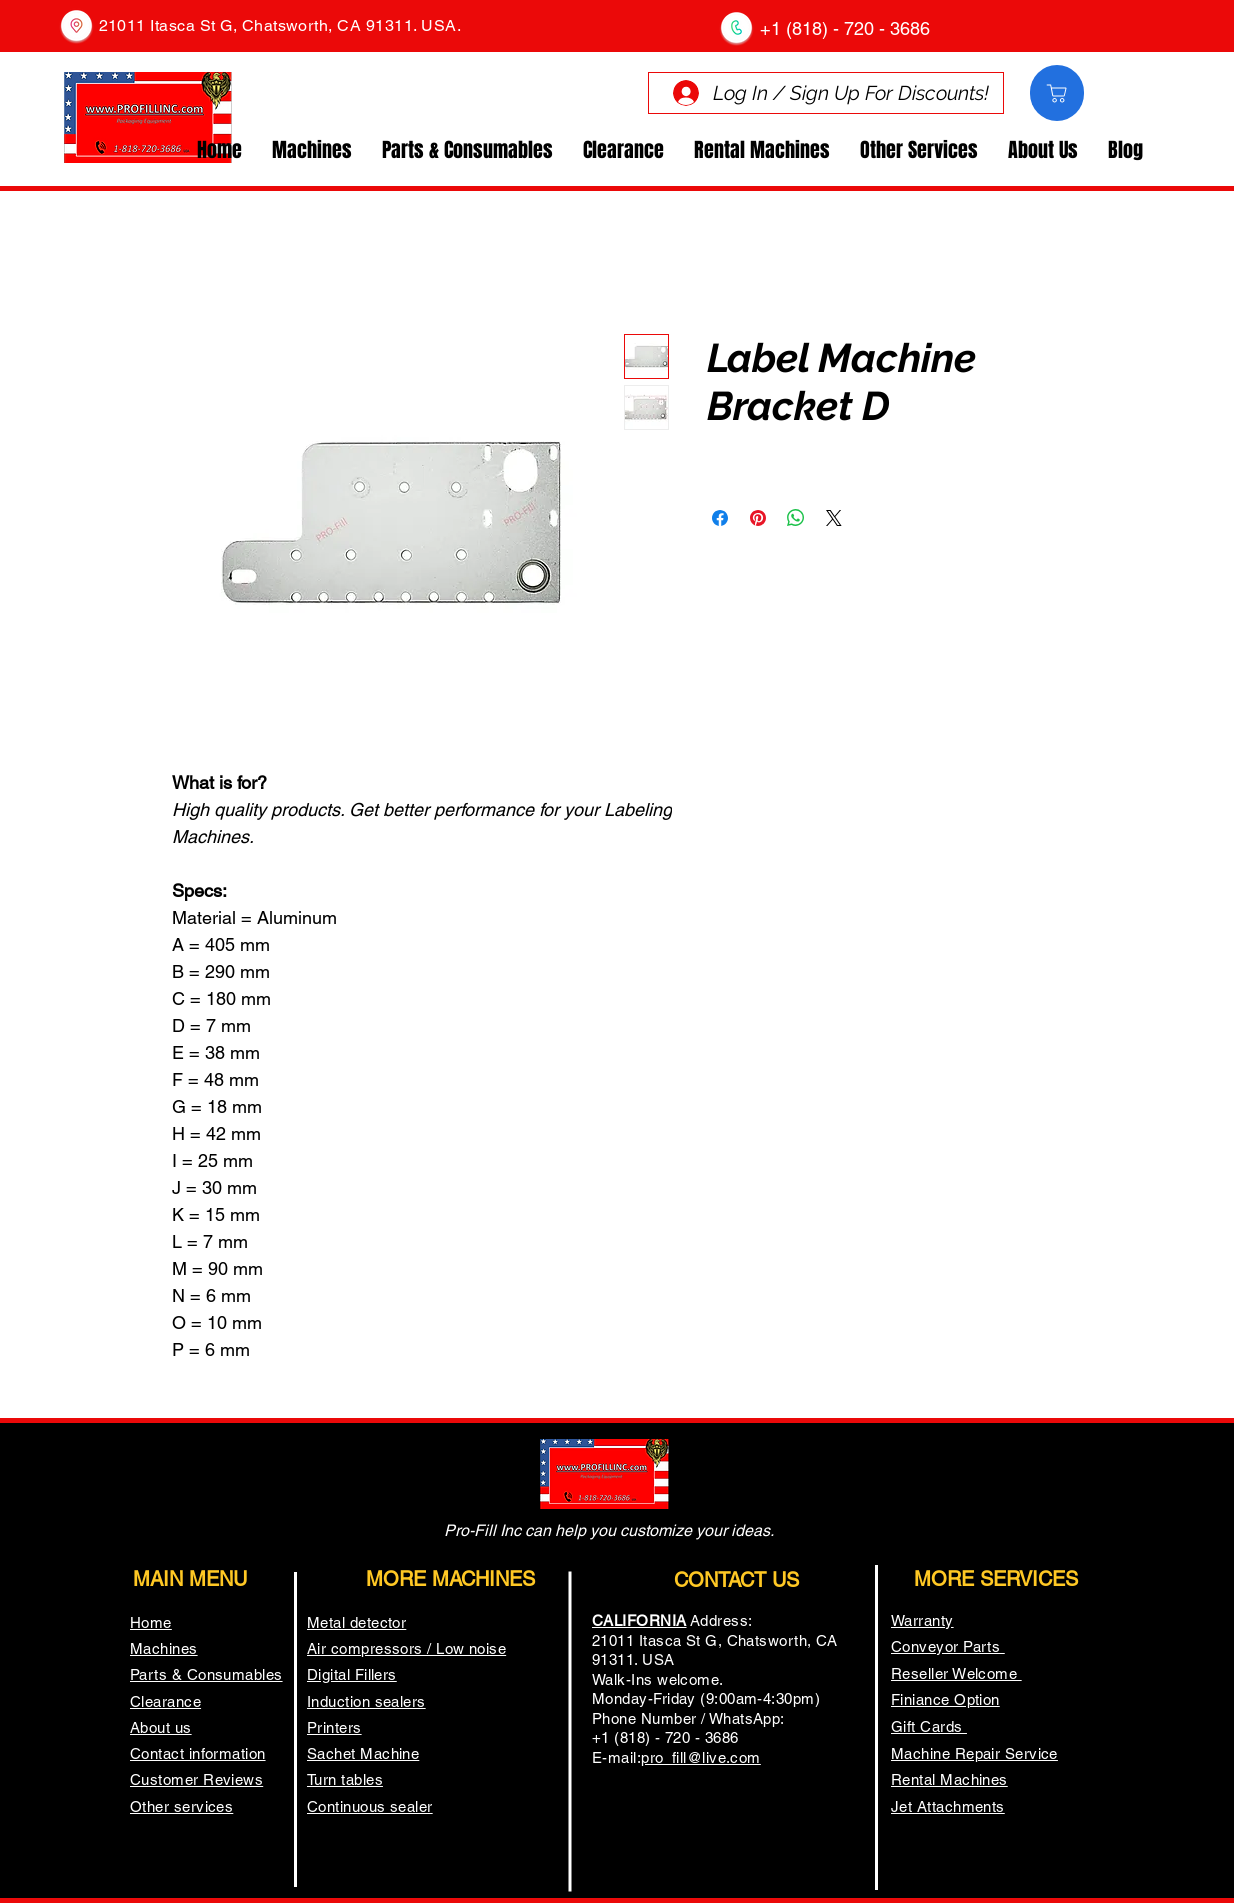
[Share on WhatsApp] (796, 518)
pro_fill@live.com (701, 1757)
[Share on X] (834, 518)
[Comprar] (1057, 93)
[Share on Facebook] (720, 518)
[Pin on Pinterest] (758, 518)
